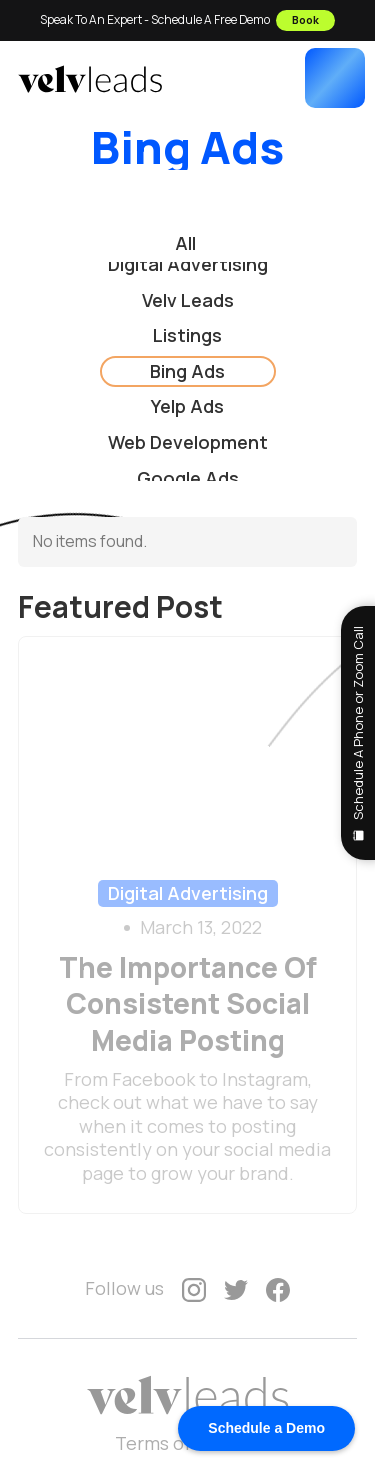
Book (305, 19)
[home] (90, 79)
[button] (335, 78)
